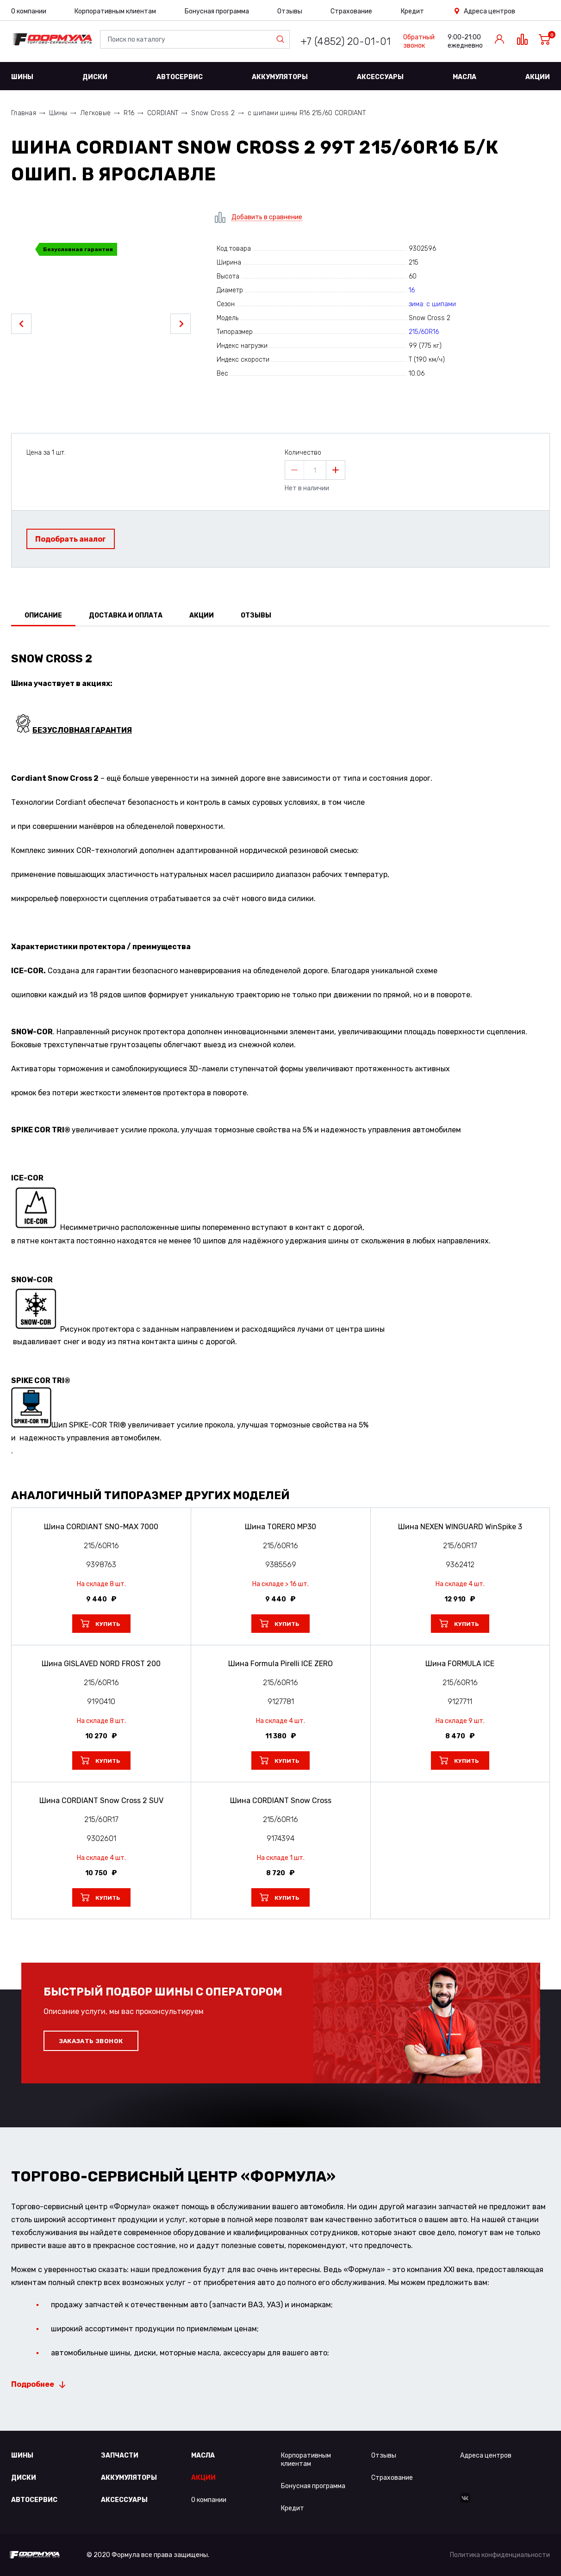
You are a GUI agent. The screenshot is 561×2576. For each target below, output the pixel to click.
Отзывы (289, 11)
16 (412, 290)
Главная (23, 113)
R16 (129, 113)
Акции (537, 77)
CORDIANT (162, 113)
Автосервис (179, 77)
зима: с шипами (432, 304)
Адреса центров (489, 11)
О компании (28, 11)
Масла (464, 77)
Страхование (351, 11)
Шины (22, 77)
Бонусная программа (217, 11)
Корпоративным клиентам (115, 11)
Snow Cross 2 (212, 113)
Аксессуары (380, 77)
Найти (282, 39)
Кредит (412, 11)
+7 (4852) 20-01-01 (345, 41)
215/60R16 (424, 332)
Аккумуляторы (280, 77)
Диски (94, 77)
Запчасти (119, 2455)
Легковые (95, 113)
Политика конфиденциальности (500, 2555)
